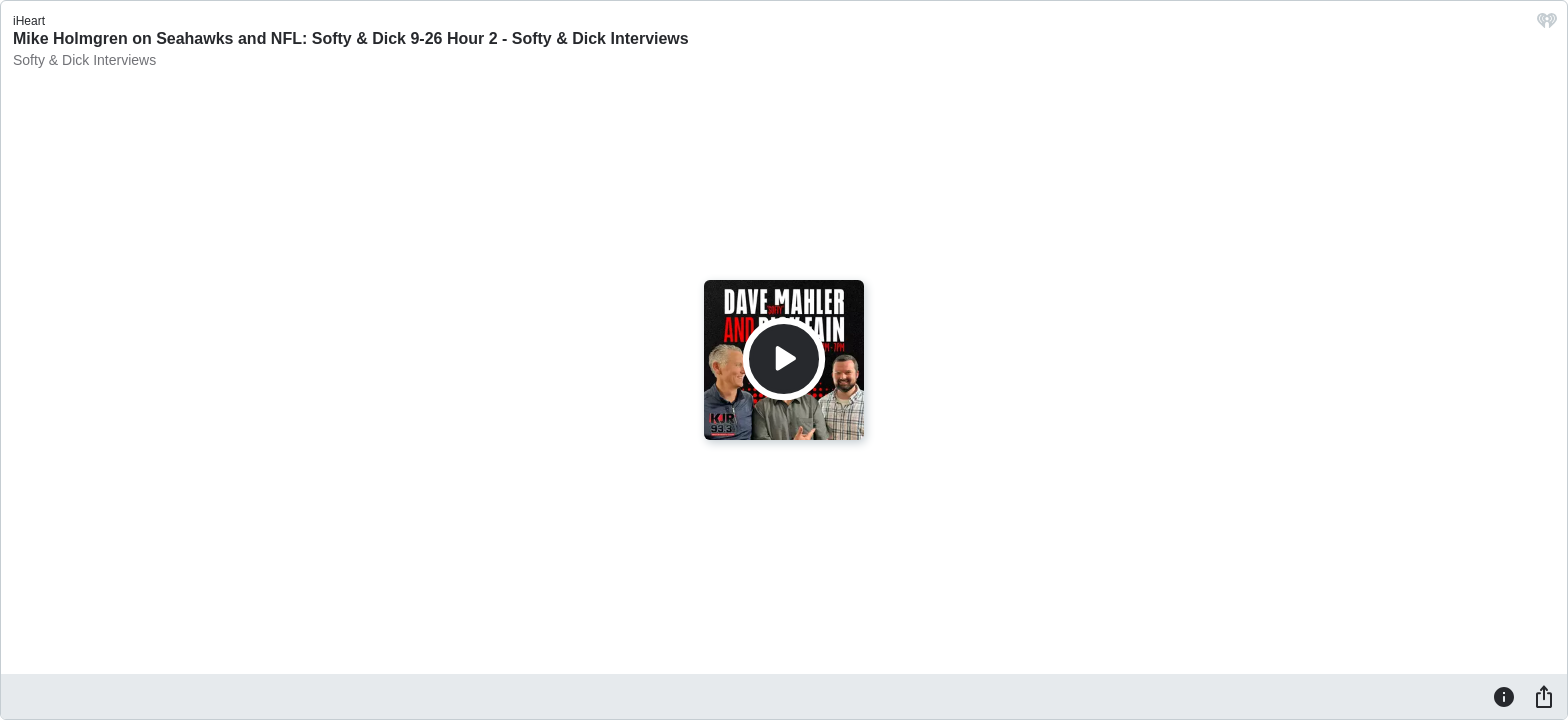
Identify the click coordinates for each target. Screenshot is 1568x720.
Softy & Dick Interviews (84, 60)
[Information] (1504, 696)
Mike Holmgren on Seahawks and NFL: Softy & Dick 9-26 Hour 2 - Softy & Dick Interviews (351, 38)
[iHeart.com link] (1547, 25)
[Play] (784, 359)
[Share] (1544, 696)
